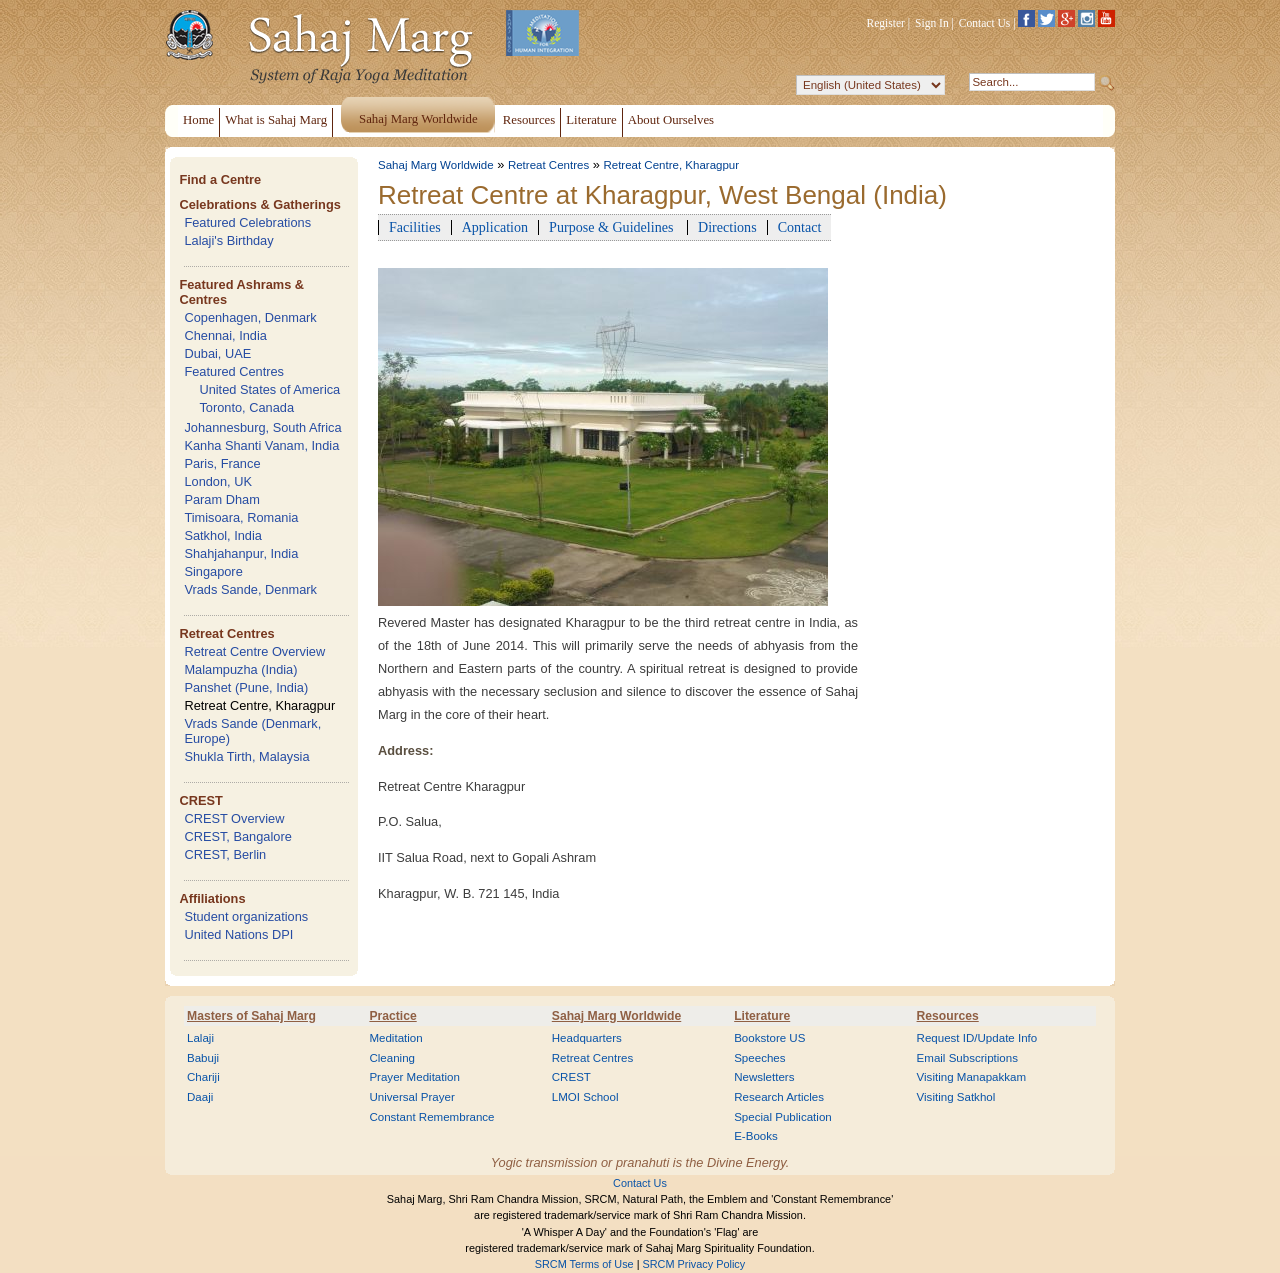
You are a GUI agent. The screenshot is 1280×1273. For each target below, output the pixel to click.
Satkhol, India (223, 535)
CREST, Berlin (225, 854)
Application (495, 227)
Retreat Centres (226, 633)
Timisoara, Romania (241, 517)
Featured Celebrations (247, 222)
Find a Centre (220, 179)
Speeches (759, 1058)
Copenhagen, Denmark (250, 317)
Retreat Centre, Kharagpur (259, 705)
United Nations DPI (238, 934)
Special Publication (783, 1117)
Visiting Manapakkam (972, 1077)
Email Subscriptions (967, 1058)
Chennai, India (225, 335)
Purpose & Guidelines (613, 227)
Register (886, 23)
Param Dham (221, 499)
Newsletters (764, 1077)
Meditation (395, 1038)
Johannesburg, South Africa (262, 427)
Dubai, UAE (217, 353)
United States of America (269, 389)
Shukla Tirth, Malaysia (246, 756)
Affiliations (212, 898)
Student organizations (246, 916)
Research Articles (779, 1097)
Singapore (213, 571)
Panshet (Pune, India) (246, 687)
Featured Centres (234, 371)
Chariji (203, 1077)
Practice (392, 1016)
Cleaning (392, 1058)
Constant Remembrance (431, 1117)
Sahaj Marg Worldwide (436, 165)
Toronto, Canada (246, 407)
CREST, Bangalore (237, 836)
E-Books (756, 1136)
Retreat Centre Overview (254, 651)
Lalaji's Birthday (228, 240)
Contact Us (985, 23)
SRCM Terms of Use (584, 1264)
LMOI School (585, 1097)
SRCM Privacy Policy (694, 1264)
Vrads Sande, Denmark (250, 589)
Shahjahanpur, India (241, 553)
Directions (727, 227)
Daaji (200, 1097)
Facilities (415, 227)
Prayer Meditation (414, 1077)
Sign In (932, 23)
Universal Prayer (411, 1097)
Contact (800, 227)
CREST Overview (234, 818)
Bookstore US (769, 1038)
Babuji (203, 1058)
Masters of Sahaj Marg (251, 1016)
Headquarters (587, 1038)
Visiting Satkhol (956, 1097)
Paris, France (222, 463)
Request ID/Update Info (977, 1038)
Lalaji (200, 1038)
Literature (762, 1016)
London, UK (218, 481)
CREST (200, 800)
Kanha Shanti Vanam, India (261, 445)
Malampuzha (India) (240, 669)
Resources (948, 1016)
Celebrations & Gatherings (259, 204)
